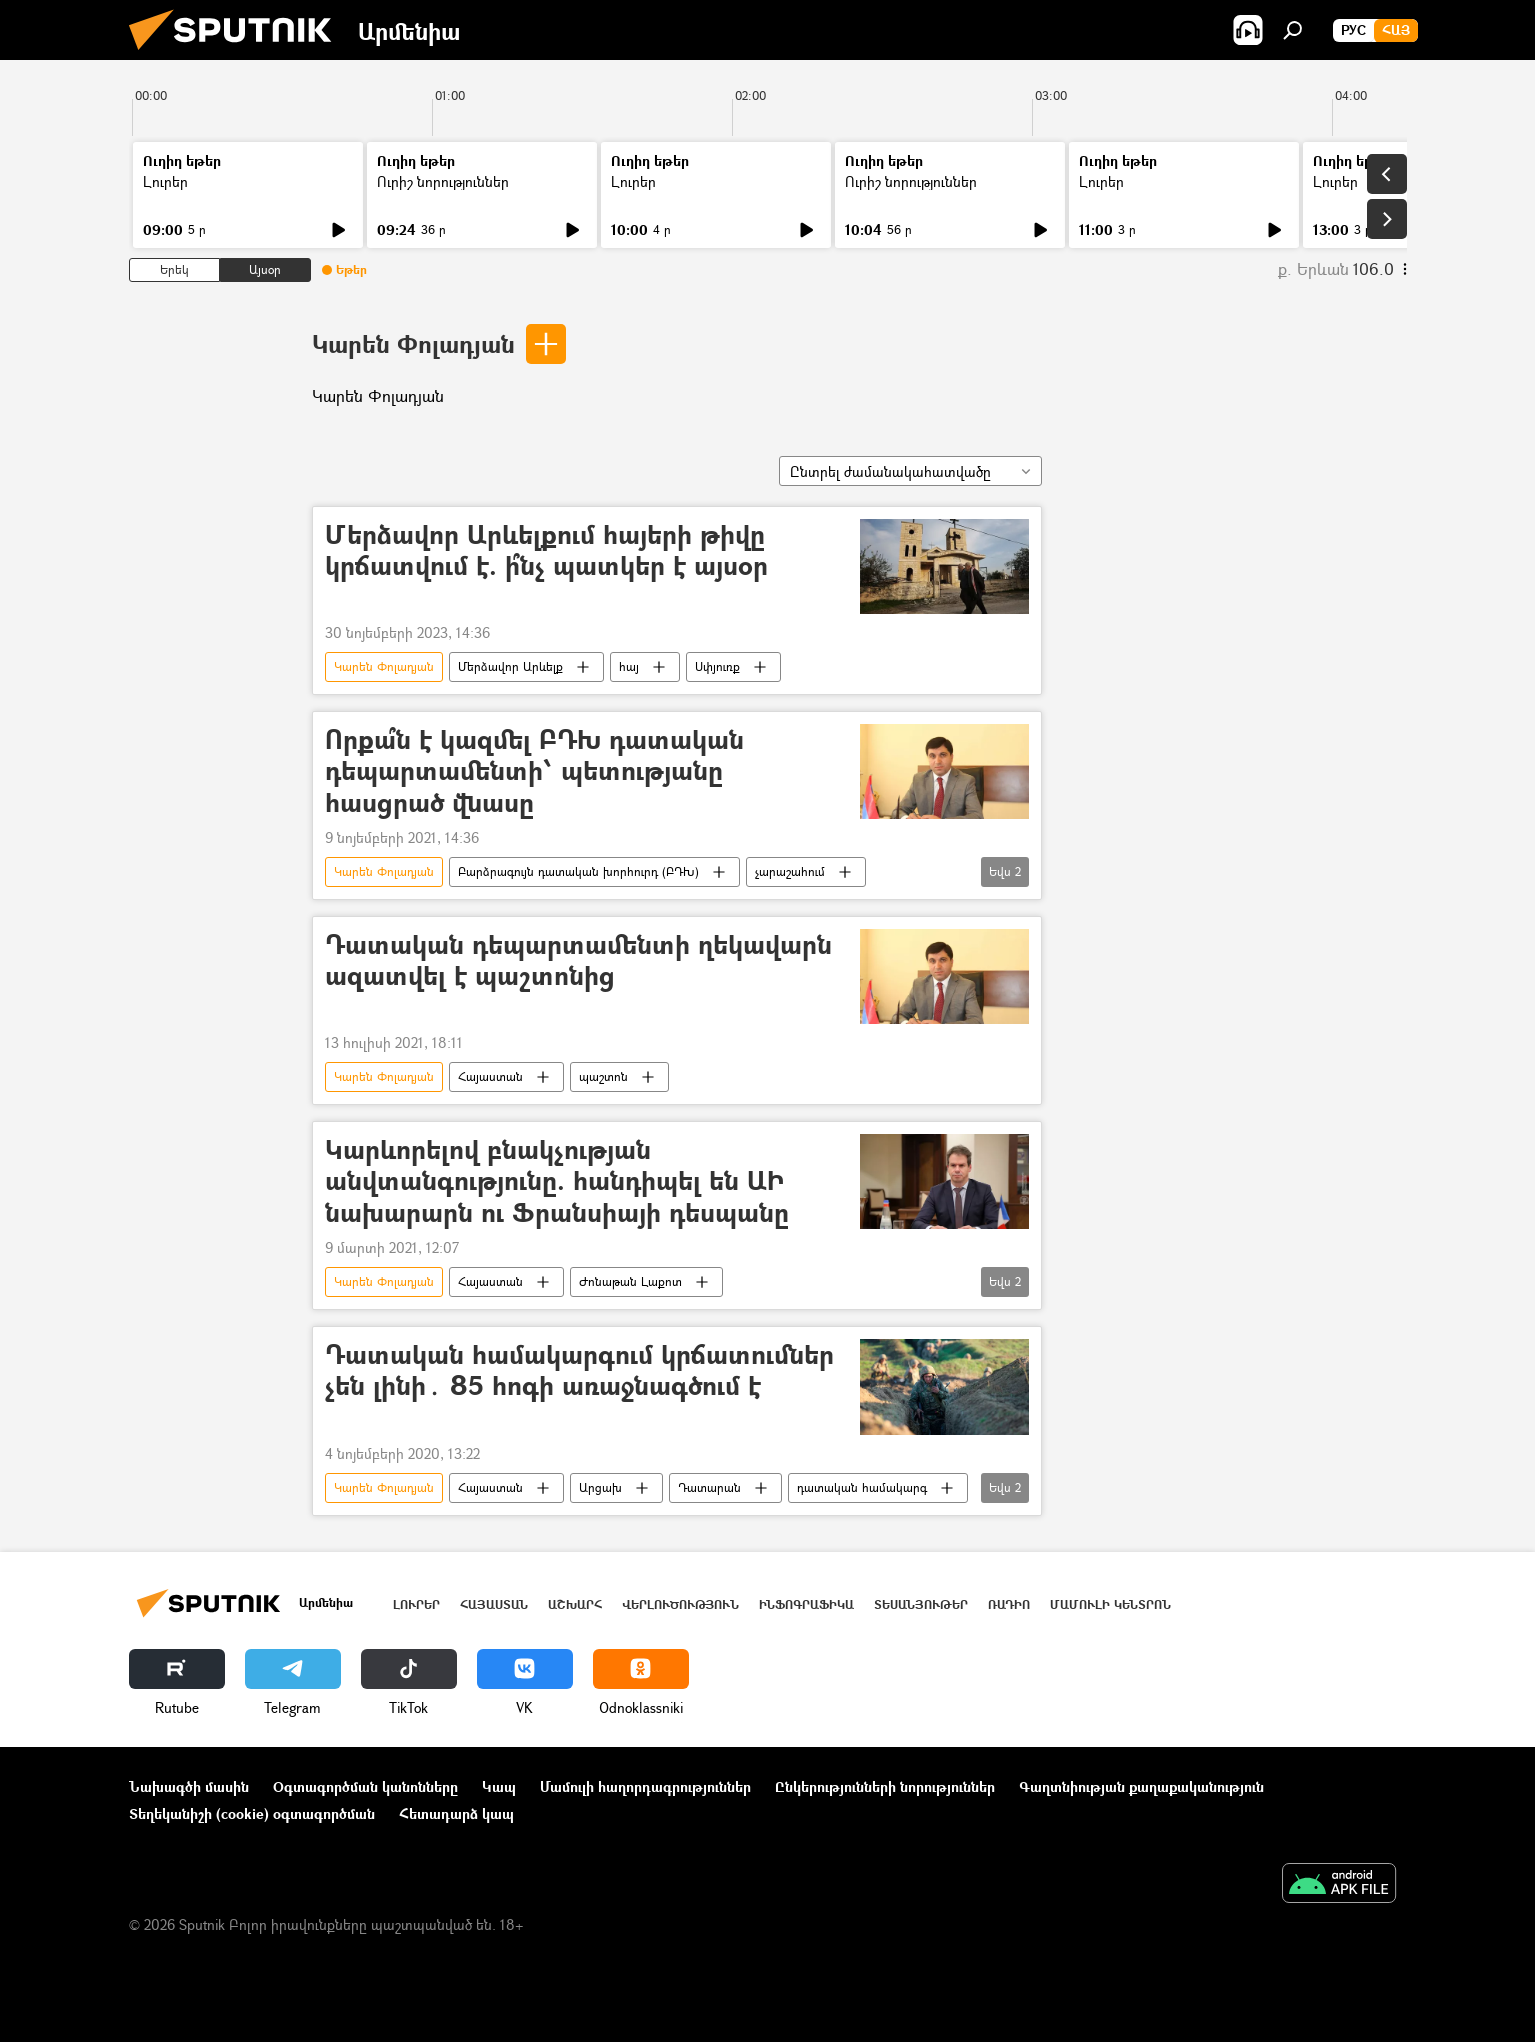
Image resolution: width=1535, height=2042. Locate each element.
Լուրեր (165, 181)
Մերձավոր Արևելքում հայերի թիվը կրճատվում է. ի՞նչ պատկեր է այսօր (546, 551)
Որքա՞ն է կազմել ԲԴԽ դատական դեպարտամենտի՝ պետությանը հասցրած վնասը (534, 771)
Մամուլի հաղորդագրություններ (645, 1786)
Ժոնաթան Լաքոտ (630, 1281)
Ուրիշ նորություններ (443, 181)
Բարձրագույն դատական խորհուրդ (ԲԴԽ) (578, 871)
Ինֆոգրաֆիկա (806, 1604)
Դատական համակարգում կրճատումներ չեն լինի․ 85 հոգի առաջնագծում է (579, 1371)
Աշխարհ (575, 1604)
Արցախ (600, 1487)
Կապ (499, 1786)
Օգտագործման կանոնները (365, 1786)
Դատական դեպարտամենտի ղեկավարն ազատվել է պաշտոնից (578, 961)
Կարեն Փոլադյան (413, 343)
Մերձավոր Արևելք (510, 666)
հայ (629, 666)
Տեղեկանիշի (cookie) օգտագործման (252, 1813)
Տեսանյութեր (921, 1604)
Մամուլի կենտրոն (1110, 1604)
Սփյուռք (717, 666)
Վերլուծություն (680, 1604)
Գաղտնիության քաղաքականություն (1141, 1786)
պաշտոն (603, 1076)
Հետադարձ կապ (456, 1813)
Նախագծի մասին (189, 1786)
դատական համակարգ (862, 1487)
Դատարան (709, 1487)
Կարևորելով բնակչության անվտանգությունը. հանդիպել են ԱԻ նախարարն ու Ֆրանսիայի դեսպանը (557, 1181)
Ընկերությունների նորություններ (885, 1786)
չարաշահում (790, 871)
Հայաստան (490, 1076)
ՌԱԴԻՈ (1009, 1604)
